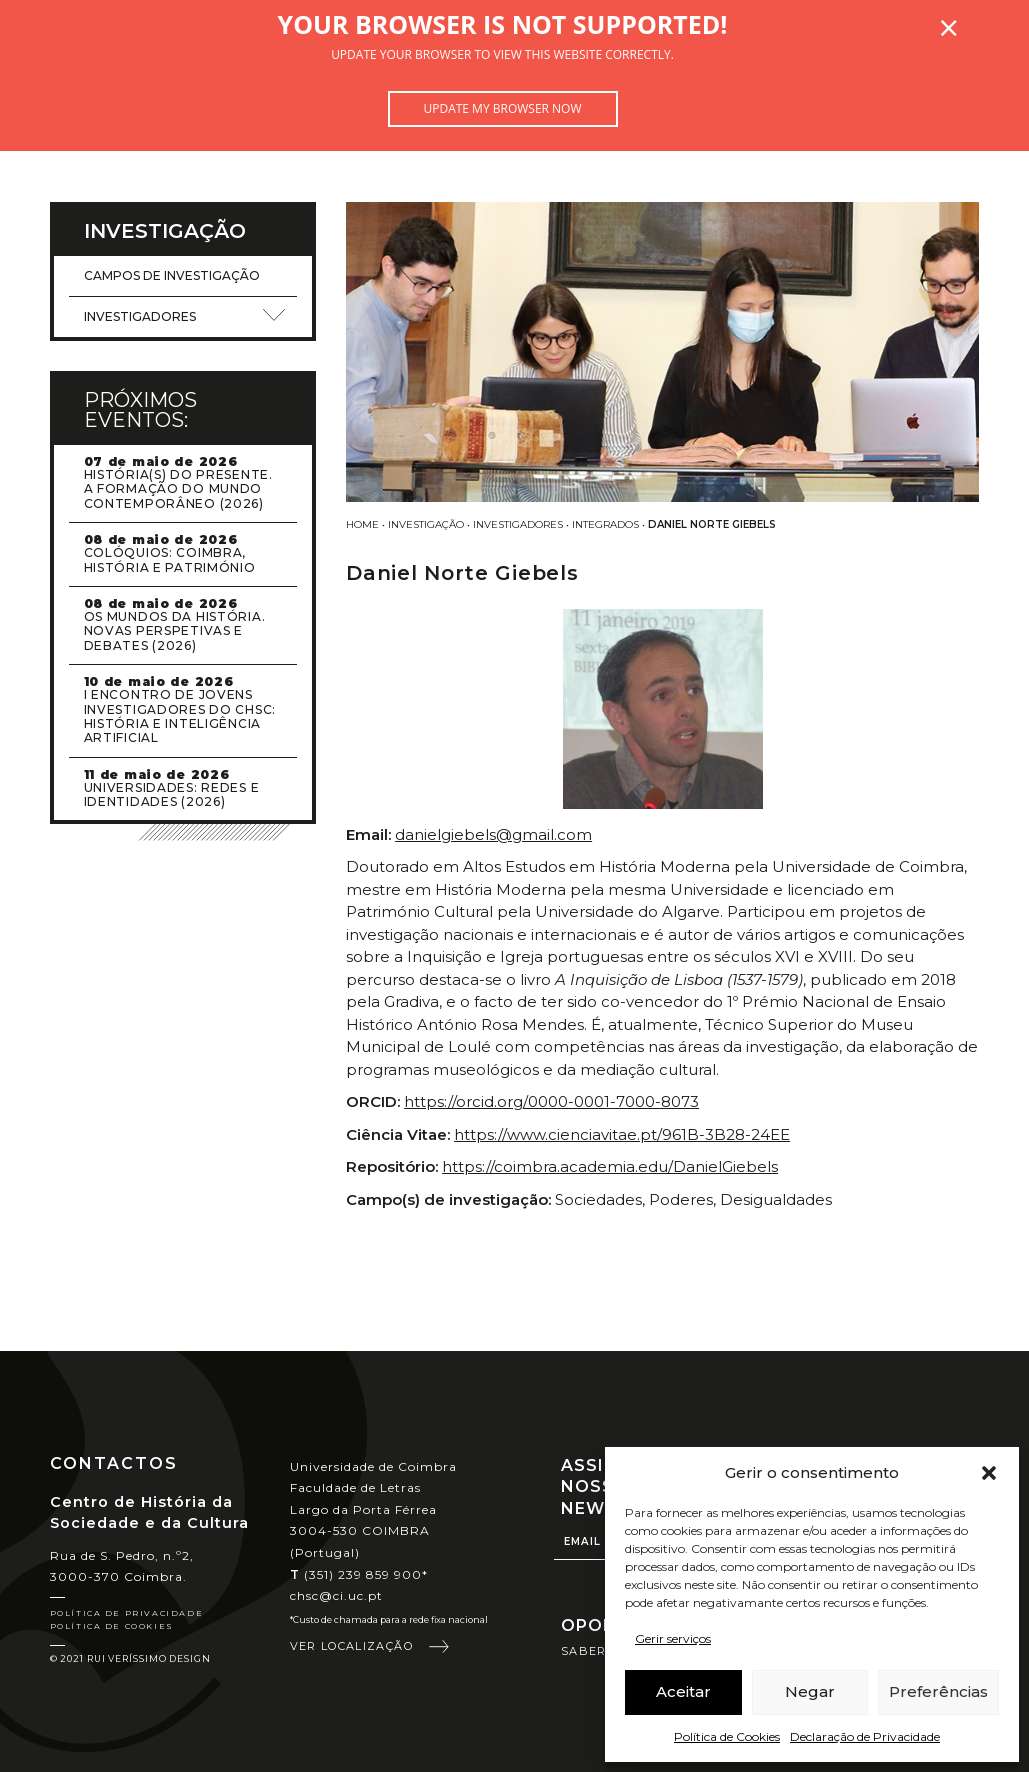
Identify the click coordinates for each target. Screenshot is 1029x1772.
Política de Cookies (727, 1736)
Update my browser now (502, 108)
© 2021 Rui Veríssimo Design (130, 1658)
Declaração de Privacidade (865, 1736)
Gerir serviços (673, 1638)
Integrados (605, 524)
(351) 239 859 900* (359, 1574)
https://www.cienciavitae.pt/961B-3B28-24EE (622, 1134)
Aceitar (683, 1691)
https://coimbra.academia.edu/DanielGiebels (610, 1166)
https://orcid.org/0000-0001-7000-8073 (551, 1101)
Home (362, 524)
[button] (989, 1473)
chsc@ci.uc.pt (337, 1595)
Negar (810, 1691)
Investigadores (518, 524)
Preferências (938, 1691)
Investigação (426, 524)
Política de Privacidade (127, 1613)
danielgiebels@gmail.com (493, 834)
